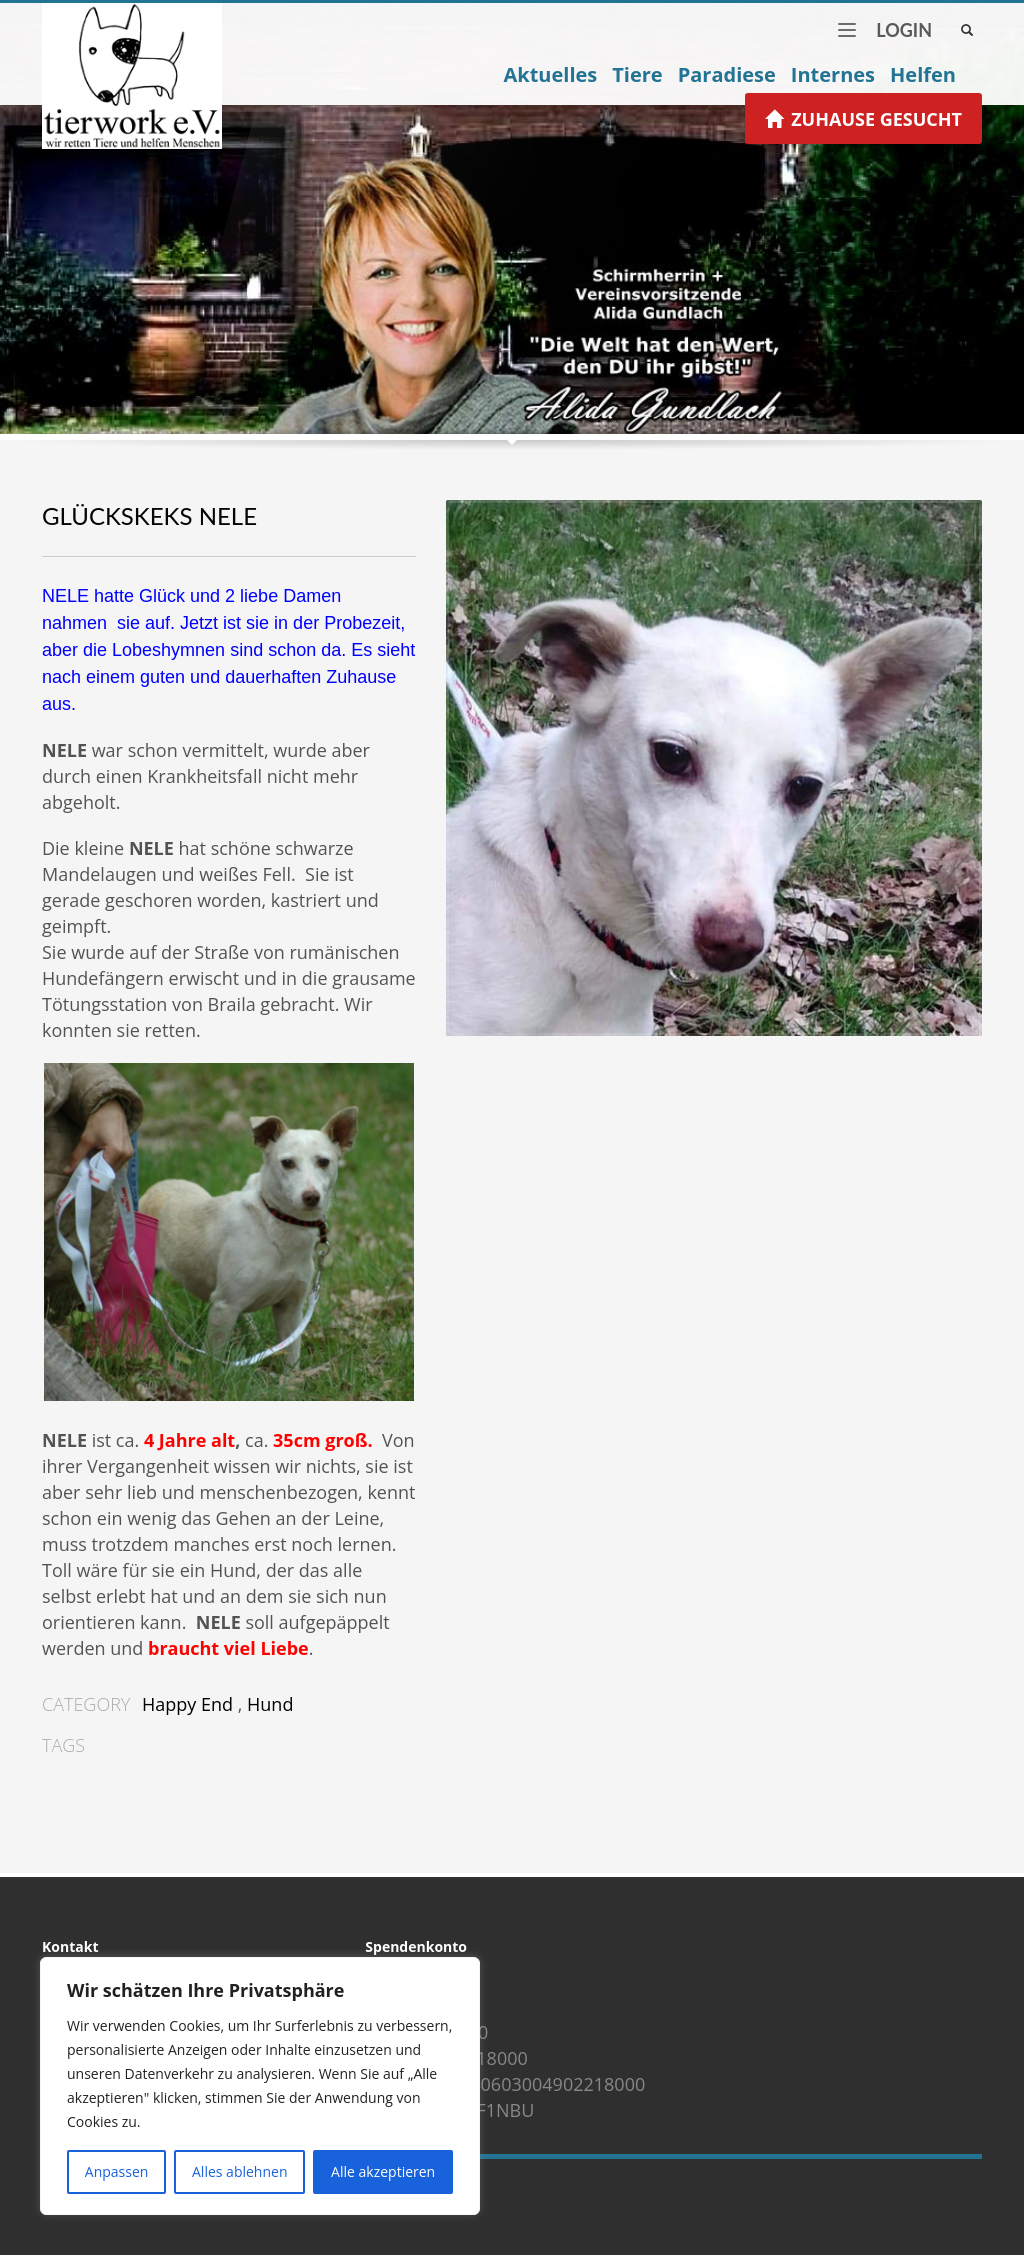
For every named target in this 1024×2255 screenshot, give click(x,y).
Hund (270, 1704)
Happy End (187, 1704)
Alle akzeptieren (383, 2171)
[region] (260, 2086)
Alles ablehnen (239, 2171)
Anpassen (117, 2171)
